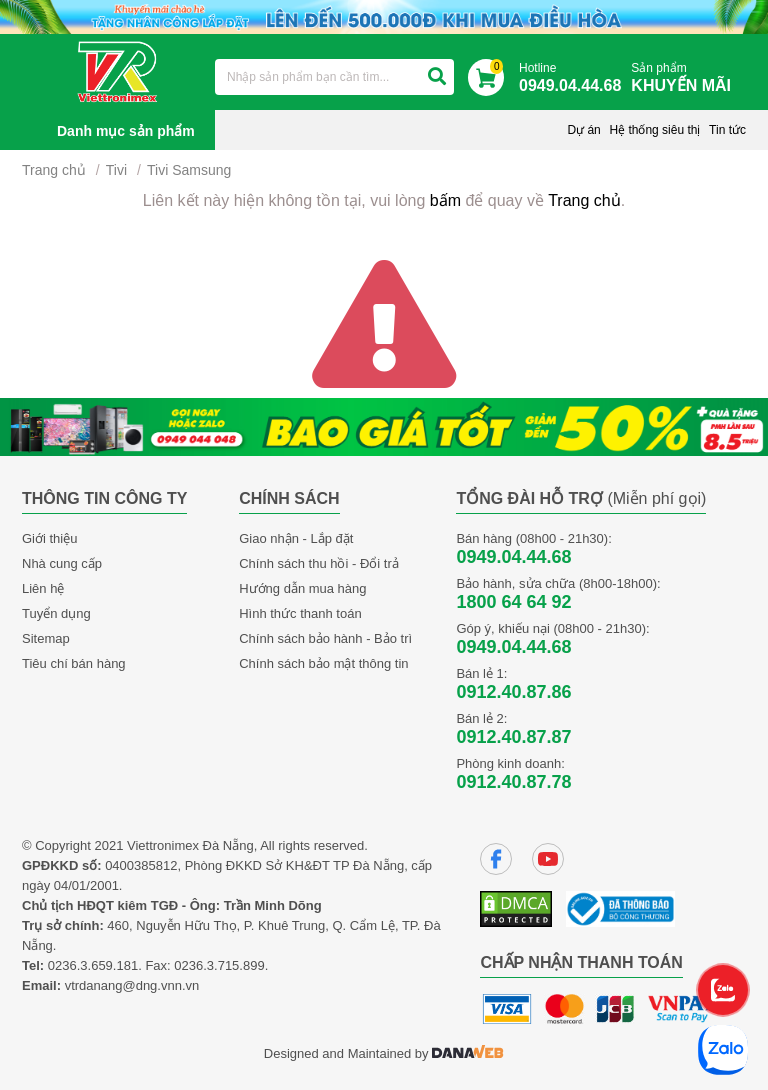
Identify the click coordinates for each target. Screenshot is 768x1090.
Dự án (583, 130)
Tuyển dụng (56, 613)
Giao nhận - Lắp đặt (296, 538)
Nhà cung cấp (62, 563)
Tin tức (727, 130)
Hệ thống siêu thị (654, 130)
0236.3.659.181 (93, 965)
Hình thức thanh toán (300, 613)
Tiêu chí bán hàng (74, 663)
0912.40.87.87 (513, 737)
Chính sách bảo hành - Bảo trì (325, 638)
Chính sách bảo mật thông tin (323, 663)
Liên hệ (43, 588)
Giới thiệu (49, 538)
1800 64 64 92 (513, 602)
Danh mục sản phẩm (126, 131)
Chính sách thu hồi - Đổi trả (319, 563)
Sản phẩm (686, 78)
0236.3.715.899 (219, 965)
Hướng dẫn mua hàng (302, 588)
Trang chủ (54, 170)
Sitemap (46, 638)
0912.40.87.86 (513, 692)
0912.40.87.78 (513, 782)
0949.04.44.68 (513, 557)
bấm (445, 200)
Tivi (116, 170)
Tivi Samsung (189, 170)
